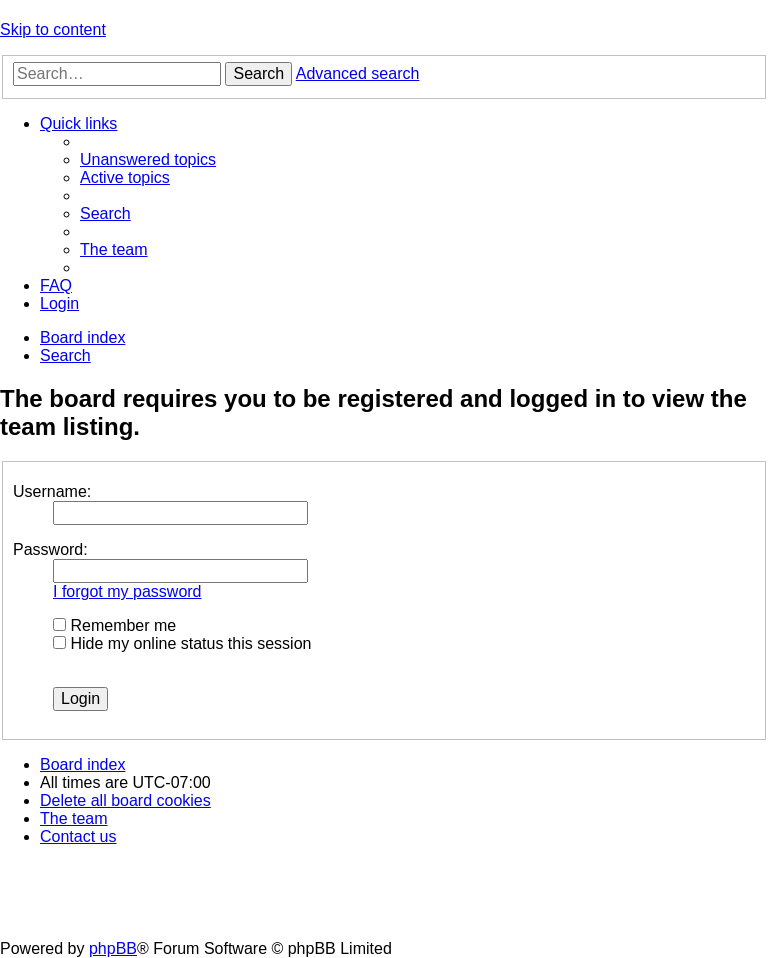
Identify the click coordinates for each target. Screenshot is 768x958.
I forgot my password (127, 591)
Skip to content (53, 29)
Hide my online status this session (182, 643)
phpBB (113, 948)
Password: (50, 549)
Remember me (114, 625)
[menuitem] (148, 159)
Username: (52, 491)
